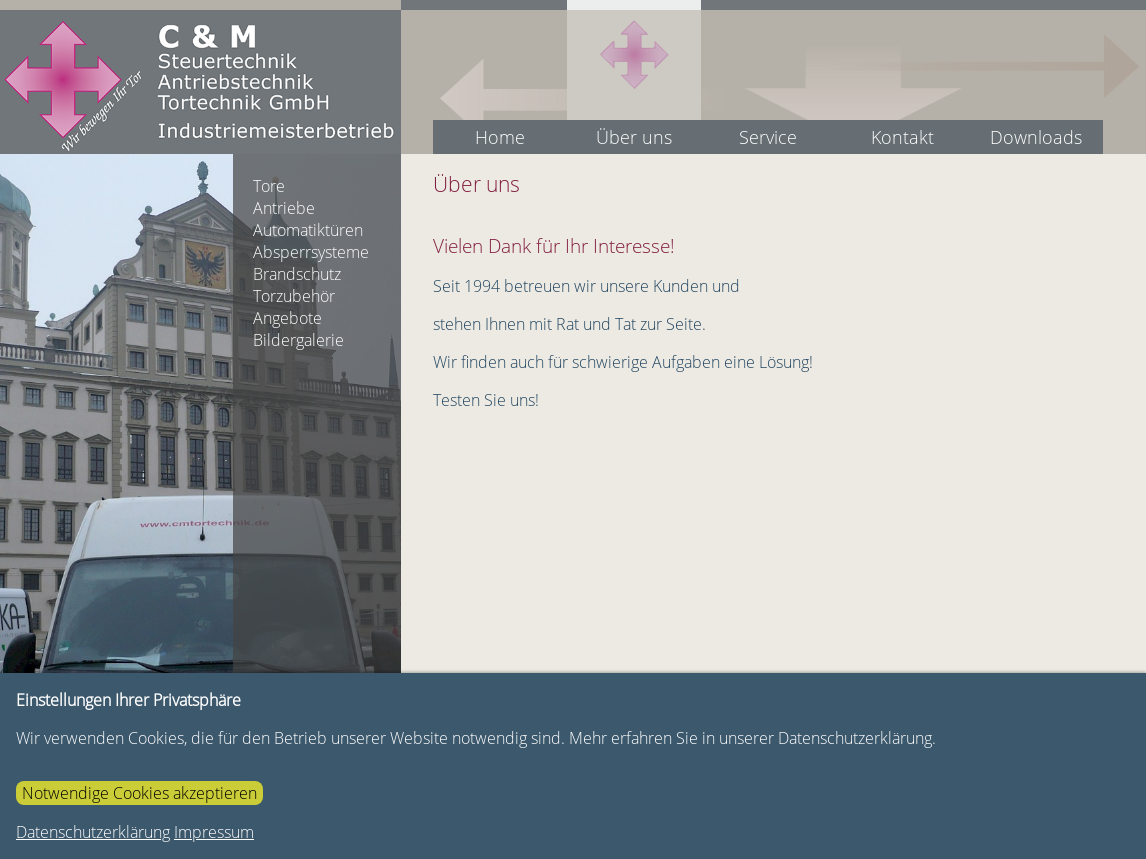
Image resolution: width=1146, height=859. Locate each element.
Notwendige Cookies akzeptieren (139, 793)
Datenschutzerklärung (93, 832)
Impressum (214, 832)
